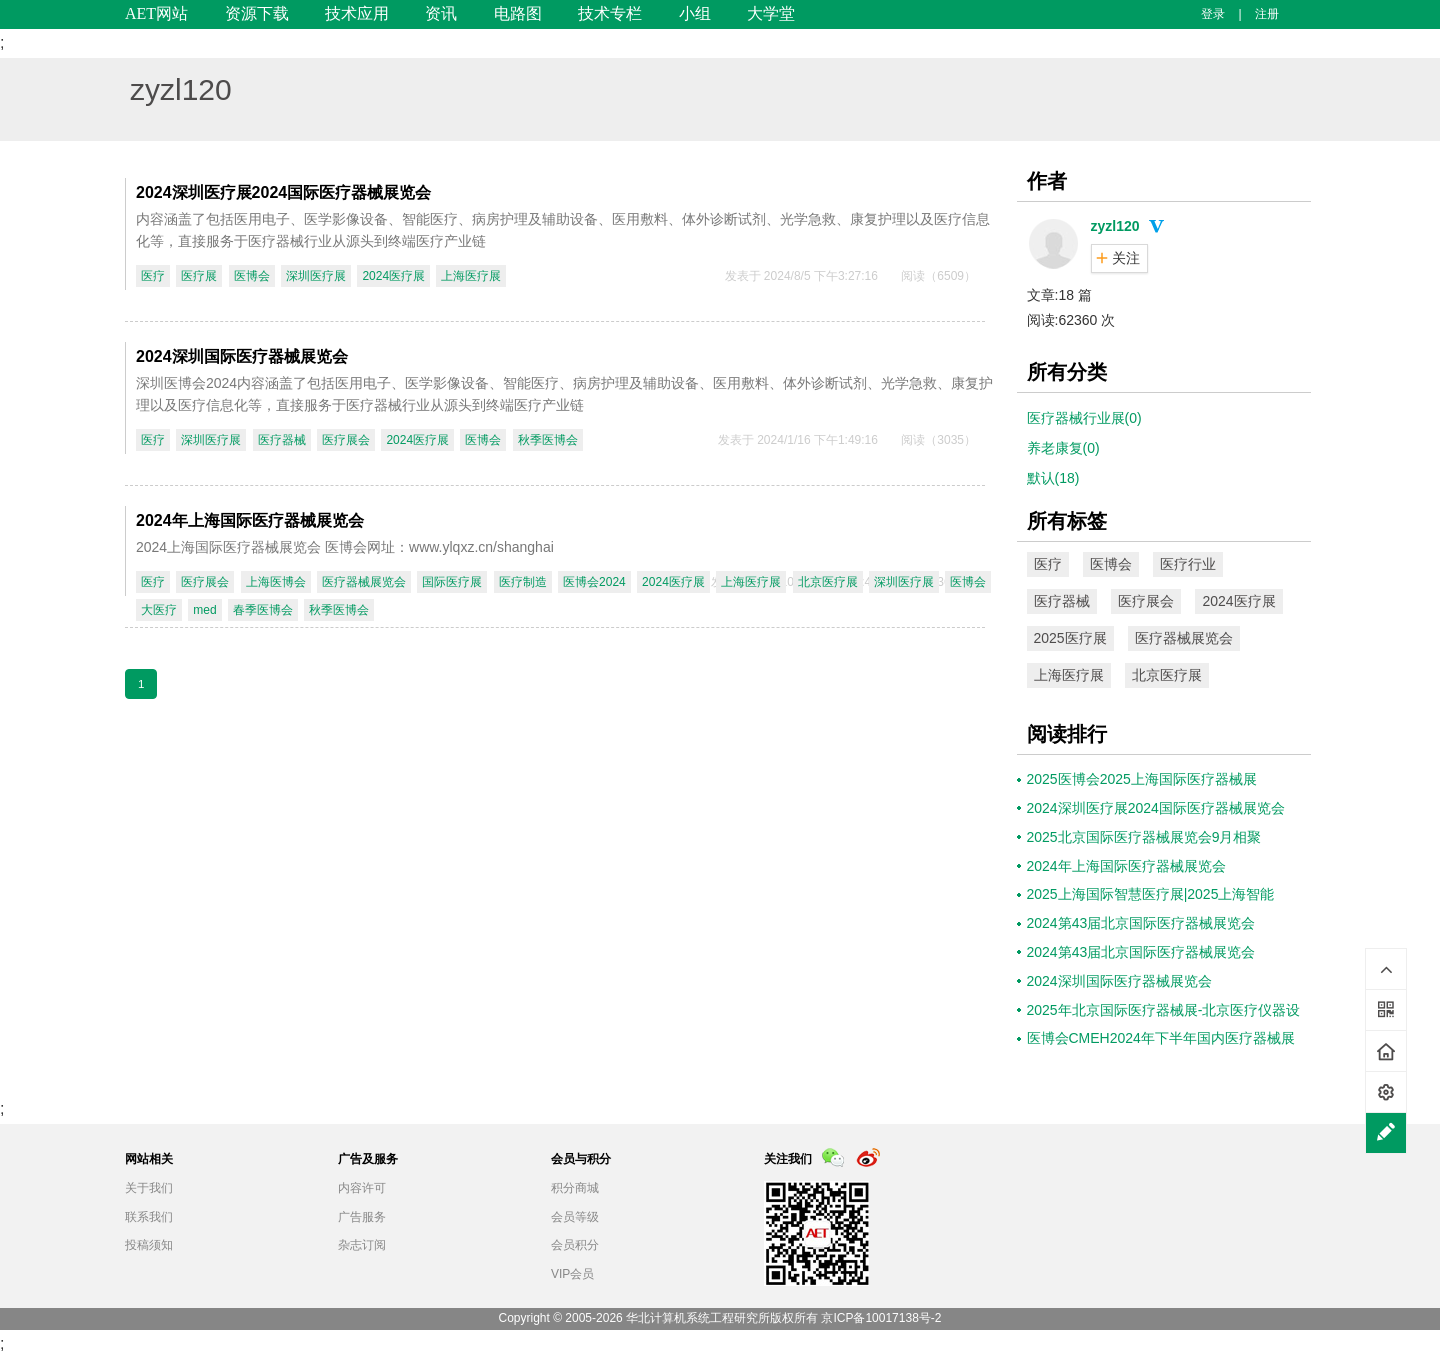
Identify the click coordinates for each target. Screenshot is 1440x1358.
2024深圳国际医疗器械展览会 (242, 356)
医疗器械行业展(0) (1084, 418)
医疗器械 (282, 440)
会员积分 (575, 1245)
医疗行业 (1188, 564)
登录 (1213, 14)
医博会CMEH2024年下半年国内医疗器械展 (1161, 1038)
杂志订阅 (362, 1245)
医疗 (153, 276)
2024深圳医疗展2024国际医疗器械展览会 (283, 192)
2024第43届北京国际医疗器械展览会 (1141, 923)
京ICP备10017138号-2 (881, 1318)
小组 (695, 13)
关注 (1126, 258)
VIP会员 (572, 1274)
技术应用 (357, 13)
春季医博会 (263, 610)
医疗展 (199, 276)
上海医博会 (276, 582)
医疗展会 (346, 440)
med (204, 610)
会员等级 (575, 1217)
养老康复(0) (1063, 448)
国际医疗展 (452, 582)
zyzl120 (181, 89)
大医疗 (159, 610)
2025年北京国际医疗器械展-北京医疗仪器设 (1164, 1010)
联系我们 (149, 1217)
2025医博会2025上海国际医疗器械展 (1142, 779)
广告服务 (362, 1217)
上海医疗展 (471, 276)
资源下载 (257, 13)
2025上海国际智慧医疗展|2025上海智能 (1151, 894)
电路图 (518, 13)
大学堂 (771, 13)
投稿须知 (149, 1245)
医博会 (252, 276)
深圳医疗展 (316, 276)
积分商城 (575, 1188)
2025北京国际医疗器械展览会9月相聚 (1144, 837)
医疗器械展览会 (364, 582)
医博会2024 (594, 582)
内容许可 (362, 1188)
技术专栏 (610, 13)
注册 (1267, 14)
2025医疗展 (1070, 638)
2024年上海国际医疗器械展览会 (250, 520)
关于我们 (149, 1188)
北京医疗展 (828, 582)
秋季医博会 (548, 440)
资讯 (441, 13)
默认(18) (1053, 478)
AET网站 (156, 13)
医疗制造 (523, 582)
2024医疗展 (393, 276)
